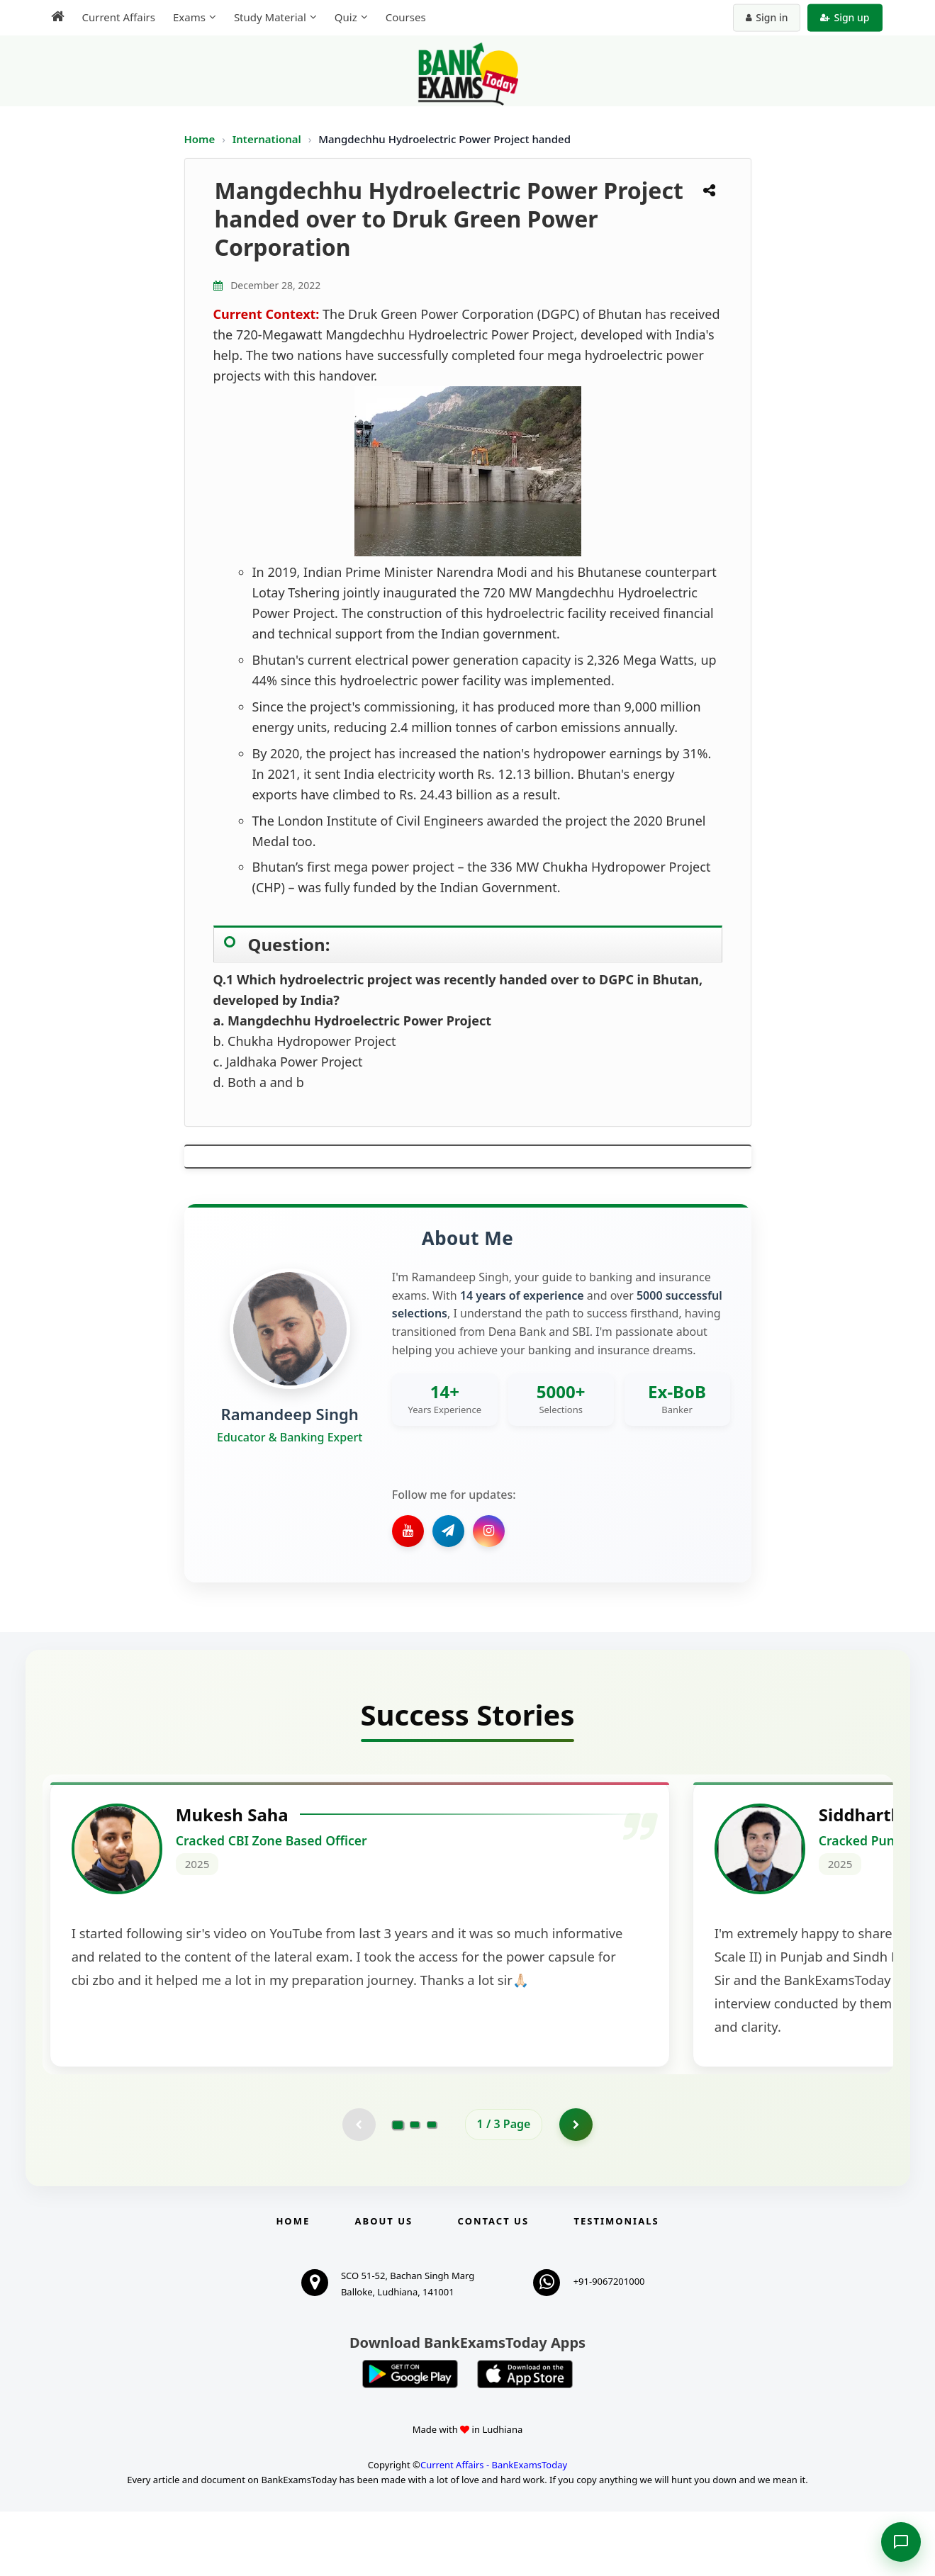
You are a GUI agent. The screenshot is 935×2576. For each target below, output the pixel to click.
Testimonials (616, 2284)
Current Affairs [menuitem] (118, 17)
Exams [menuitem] (189, 17)
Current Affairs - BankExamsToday (493, 2529)
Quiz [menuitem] (346, 17)
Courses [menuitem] (406, 17)
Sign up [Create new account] (844, 17)
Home (199, 139)
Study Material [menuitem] (270, 17)
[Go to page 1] (397, 2187)
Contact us (493, 2284)
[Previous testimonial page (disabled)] (358, 2187)
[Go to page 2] (415, 2187)
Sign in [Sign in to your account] (767, 17)
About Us (384, 2284)
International (268, 139)
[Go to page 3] (432, 2187)
